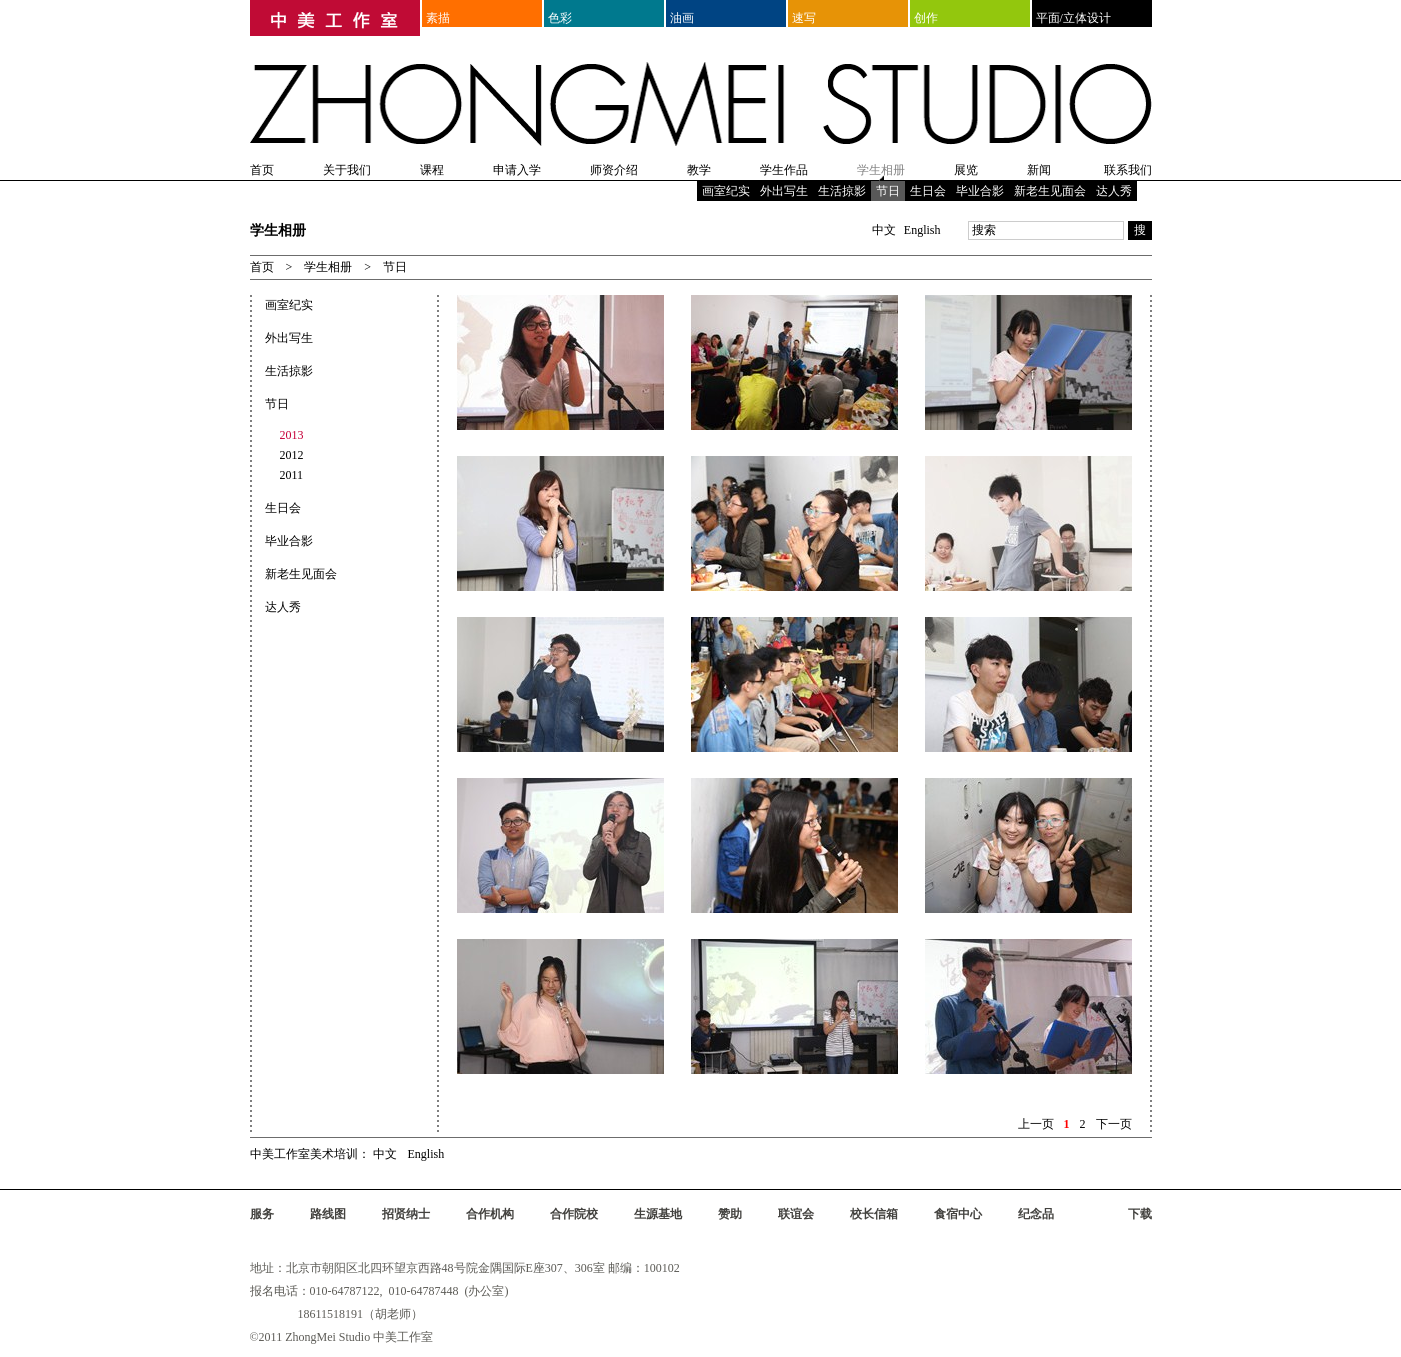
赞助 (730, 1214)
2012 (292, 455)
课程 (432, 170)
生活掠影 (842, 191)
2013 (292, 435)
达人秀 (1114, 191)
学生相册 (881, 170)
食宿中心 (958, 1214)
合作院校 (574, 1214)
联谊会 (796, 1214)
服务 (262, 1214)
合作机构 (490, 1214)
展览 (966, 170)
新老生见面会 (1050, 191)
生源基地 (658, 1214)
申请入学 (517, 170)
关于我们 (347, 170)
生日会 (928, 191)
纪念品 (1036, 1214)
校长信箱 (874, 1214)
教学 (699, 170)
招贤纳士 (406, 1214)
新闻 (1039, 170)
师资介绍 (614, 170)
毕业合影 (980, 191)
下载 (1140, 1214)
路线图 (328, 1214)
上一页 (1036, 1124)
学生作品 (784, 170)
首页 (262, 170)
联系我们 (1128, 170)
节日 (888, 191)
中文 (884, 230)
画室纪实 (726, 191)
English (922, 230)
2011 (292, 475)
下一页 (1114, 1124)
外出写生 (784, 191)
